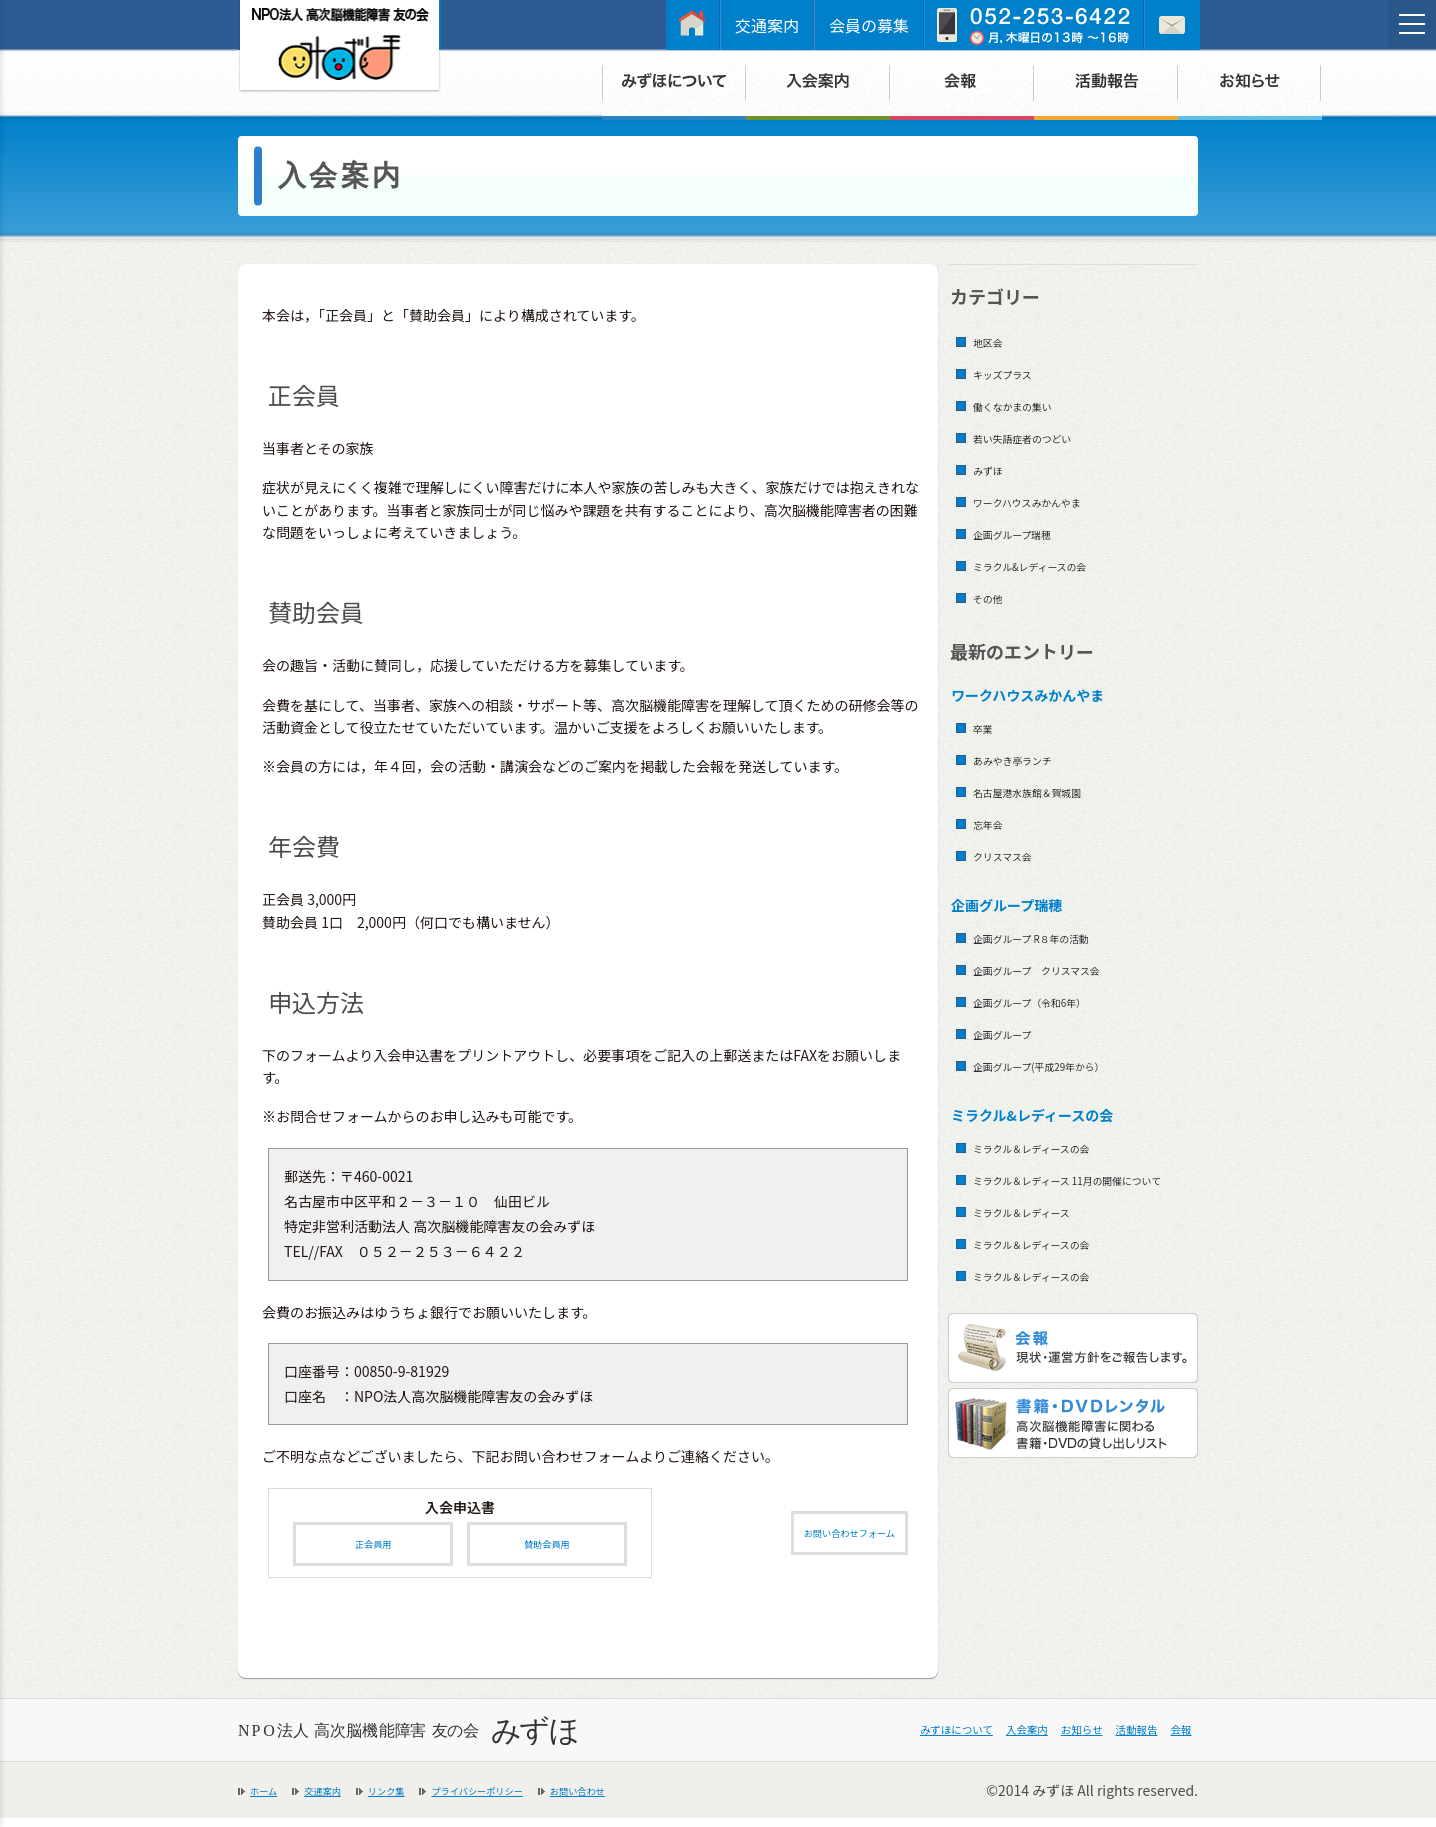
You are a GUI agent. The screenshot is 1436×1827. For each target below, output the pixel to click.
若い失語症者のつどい (1048, 436)
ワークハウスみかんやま (1055, 500)
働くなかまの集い (1033, 404)
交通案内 (767, 25)
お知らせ (1020, 1740)
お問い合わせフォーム (825, 1538)
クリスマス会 (1018, 854)
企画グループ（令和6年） (1059, 1000)
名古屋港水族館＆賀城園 (1055, 790)
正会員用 (373, 1549)
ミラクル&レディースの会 (1059, 564)
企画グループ (1017, 1032)
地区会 (995, 340)
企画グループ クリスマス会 (1070, 968)
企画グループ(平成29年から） (1073, 1064)
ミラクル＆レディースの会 (1062, 1146)
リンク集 (430, 1799)
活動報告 (1104, 1740)
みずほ (995, 468)
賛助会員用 (547, 1549)
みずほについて (829, 1740)
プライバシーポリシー (555, 1799)
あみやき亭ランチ (1033, 758)
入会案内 (936, 1740)
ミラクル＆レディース (1047, 1237)
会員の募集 (869, 25)
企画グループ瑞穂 (1032, 532)
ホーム (271, 1799)
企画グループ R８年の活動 (1061, 936)
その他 (995, 596)
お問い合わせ (693, 1799)
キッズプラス (1018, 372)
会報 (1172, 1740)
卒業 (988, 726)
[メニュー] (1412, 24)
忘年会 (995, 822)
